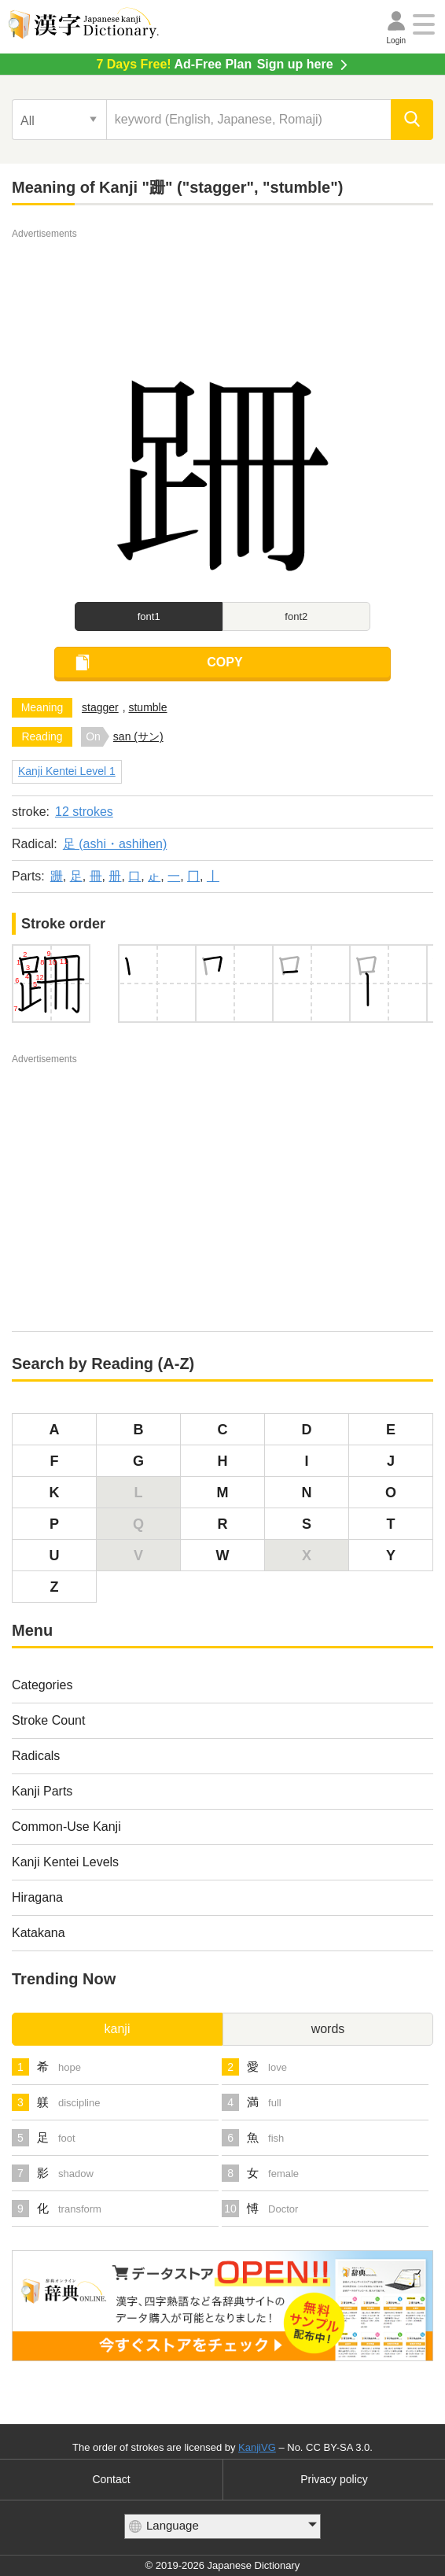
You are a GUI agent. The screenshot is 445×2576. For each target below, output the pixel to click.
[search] (412, 119)
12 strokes (84, 811)
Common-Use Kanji (66, 1826)
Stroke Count (48, 1720)
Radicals (36, 1755)
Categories (42, 1685)
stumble (147, 707)
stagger (100, 707)
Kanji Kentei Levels (65, 1862)
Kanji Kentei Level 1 (67, 771)
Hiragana (37, 1897)
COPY (224, 662)
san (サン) (138, 736)
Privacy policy (334, 2479)
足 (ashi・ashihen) (115, 844)
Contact (111, 2479)
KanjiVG (257, 2447)
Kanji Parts (42, 1791)
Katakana (38, 1932)
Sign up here (214, 64)
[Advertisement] (222, 281)
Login (396, 40)
